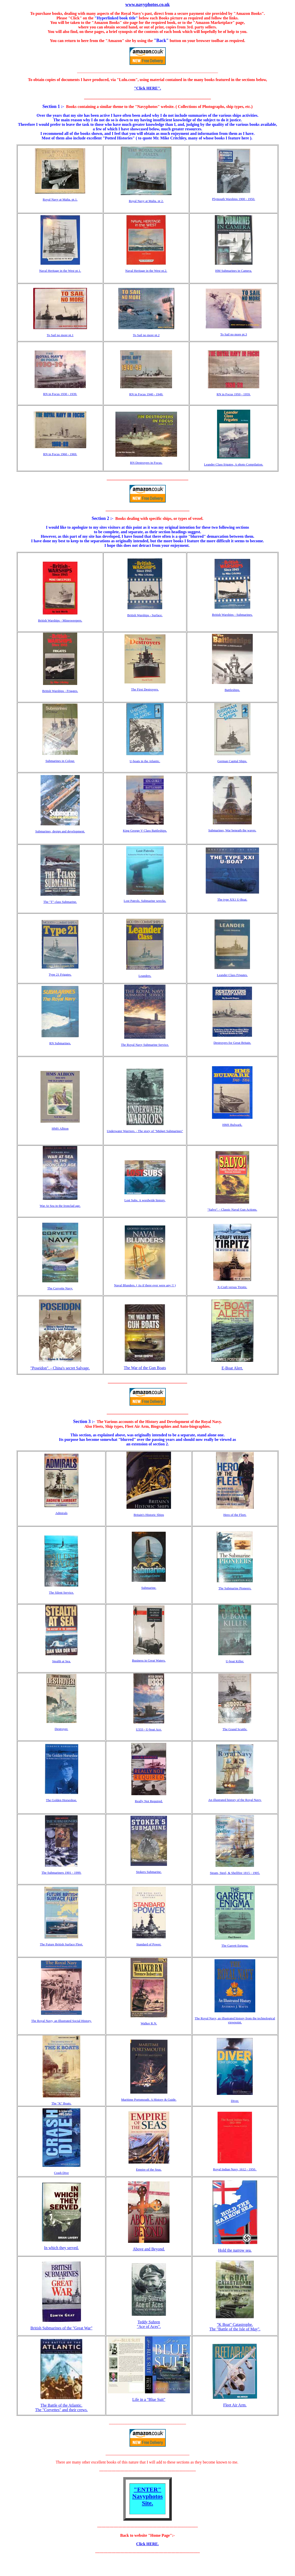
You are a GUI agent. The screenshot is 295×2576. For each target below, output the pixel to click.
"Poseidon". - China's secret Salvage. (60, 1368)
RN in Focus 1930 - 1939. (60, 394)
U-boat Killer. (235, 1661)
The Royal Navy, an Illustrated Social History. (61, 2021)
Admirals (61, 1513)
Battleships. (232, 690)
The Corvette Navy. (60, 1288)
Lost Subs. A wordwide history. (144, 1200)
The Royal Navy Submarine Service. (145, 1045)
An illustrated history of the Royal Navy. (235, 1800)
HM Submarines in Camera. (233, 271)
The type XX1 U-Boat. (232, 899)
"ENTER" (147, 2489)
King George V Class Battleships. (145, 830)
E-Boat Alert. (232, 1368)
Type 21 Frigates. (60, 974)
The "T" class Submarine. (60, 902)
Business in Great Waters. (149, 1660)
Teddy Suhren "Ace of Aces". (149, 2324)
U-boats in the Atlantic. (145, 761)
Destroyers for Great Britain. (232, 1043)
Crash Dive (61, 2173)
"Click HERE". (147, 88)
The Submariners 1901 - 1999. (61, 1872)
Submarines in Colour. (60, 761)
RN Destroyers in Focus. (146, 463)
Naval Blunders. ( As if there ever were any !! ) (145, 1285)
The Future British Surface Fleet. (61, 1944)
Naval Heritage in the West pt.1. (60, 271)
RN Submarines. (60, 1043)
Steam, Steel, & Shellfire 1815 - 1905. (235, 1873)
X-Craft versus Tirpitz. (232, 1287)
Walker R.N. (149, 2023)
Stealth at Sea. (61, 1661)
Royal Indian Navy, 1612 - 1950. (235, 2169)
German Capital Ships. (232, 761)
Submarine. (148, 1588)
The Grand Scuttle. (235, 1729)
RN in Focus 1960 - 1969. (60, 454)
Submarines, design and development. (60, 831)
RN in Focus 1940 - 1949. (146, 394)
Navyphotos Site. (147, 2499)
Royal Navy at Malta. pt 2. (146, 201)
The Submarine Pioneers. (234, 1588)
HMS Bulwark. (232, 1125)
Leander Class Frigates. (232, 975)
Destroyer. (61, 1729)
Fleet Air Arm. (235, 2405)
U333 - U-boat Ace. (149, 1729)
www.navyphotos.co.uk (147, 4)
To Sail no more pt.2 (146, 335)
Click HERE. (147, 2544)
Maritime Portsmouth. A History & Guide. (149, 2099)
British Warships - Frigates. (60, 691)
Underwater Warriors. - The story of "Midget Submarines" (145, 1131)
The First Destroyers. (145, 689)
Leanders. (145, 976)
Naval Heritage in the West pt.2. (146, 271)
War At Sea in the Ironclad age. (60, 1206)
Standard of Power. (148, 1944)
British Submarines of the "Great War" (61, 2328)
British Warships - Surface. (144, 615)
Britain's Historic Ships (149, 1515)
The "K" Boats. (61, 2103)
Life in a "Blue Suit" (148, 2399)
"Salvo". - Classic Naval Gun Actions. (232, 1209)
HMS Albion (60, 1128)
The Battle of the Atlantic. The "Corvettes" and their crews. (61, 2407)
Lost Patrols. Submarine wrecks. (145, 901)
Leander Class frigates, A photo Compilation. (233, 464)
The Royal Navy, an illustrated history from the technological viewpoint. (235, 2020)
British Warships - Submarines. (232, 615)
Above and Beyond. (149, 2249)
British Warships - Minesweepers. (60, 620)
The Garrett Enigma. (234, 1945)
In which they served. (61, 2248)
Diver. (235, 2101)
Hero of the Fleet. (234, 1515)
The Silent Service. (61, 1592)
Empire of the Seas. (149, 2169)
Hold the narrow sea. (234, 2250)
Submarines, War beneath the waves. (232, 830)
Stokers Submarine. (149, 1872)
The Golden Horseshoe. (61, 1800)
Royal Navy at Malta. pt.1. (60, 199)
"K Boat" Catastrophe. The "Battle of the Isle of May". (235, 2326)
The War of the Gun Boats (145, 1368)
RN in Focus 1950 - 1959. (233, 394)
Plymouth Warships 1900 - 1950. (233, 199)
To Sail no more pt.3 (233, 334)
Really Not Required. (149, 1801)
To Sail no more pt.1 (60, 335)
